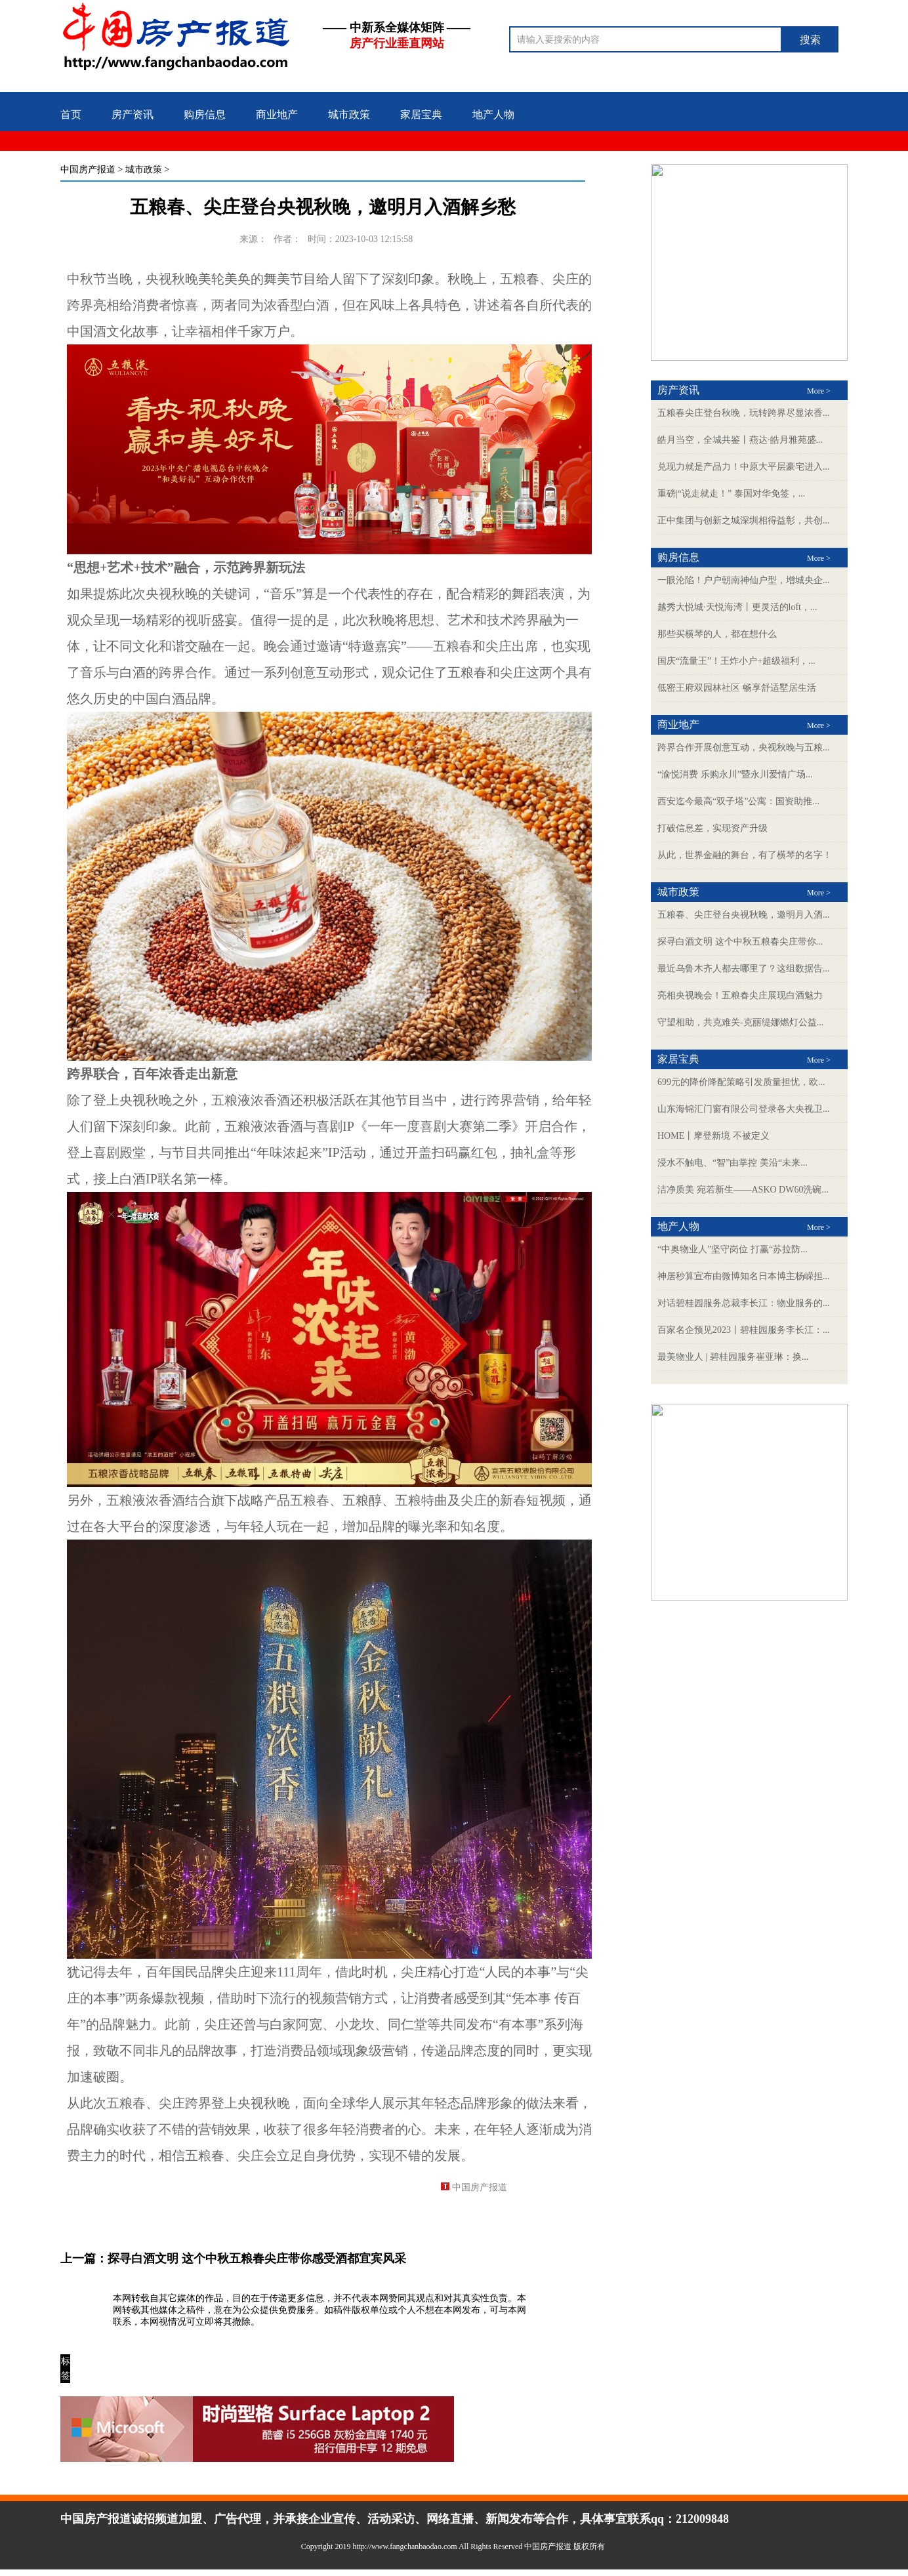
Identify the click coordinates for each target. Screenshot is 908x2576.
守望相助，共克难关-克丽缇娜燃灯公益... (740, 1022)
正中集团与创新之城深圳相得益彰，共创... (743, 520)
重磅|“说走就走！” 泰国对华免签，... (731, 494)
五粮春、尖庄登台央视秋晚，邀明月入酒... (743, 915)
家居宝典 (421, 114)
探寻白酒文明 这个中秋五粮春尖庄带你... (740, 942)
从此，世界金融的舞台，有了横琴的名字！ (744, 855)
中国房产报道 (87, 169)
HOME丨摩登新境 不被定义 (713, 1136)
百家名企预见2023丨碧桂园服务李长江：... (743, 1330)
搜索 (810, 39)
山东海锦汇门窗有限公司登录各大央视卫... (743, 1109)
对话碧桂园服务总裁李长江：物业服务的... (743, 1303)
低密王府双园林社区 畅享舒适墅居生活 (736, 688)
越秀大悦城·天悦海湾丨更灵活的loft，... (737, 607)
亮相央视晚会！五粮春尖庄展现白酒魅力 (740, 995)
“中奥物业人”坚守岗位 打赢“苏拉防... (732, 1249)
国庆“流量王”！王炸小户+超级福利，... (736, 661)
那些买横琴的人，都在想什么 (717, 634)
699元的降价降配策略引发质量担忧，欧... (741, 1082)
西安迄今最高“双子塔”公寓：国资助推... (738, 801)
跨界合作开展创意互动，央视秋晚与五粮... (743, 747)
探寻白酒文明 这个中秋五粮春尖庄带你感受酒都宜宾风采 (257, 2258)
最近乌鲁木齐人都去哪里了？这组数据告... (743, 968)
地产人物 (493, 114)
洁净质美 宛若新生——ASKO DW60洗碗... (743, 1190)
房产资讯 (133, 114)
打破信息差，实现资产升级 (712, 828)
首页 (70, 114)
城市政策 (349, 114)
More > (819, 391)
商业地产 (277, 114)
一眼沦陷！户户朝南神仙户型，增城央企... (743, 580)
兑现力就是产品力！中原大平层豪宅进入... (743, 467)
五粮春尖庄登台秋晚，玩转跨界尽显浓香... (743, 413)
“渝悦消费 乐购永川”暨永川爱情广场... (734, 774)
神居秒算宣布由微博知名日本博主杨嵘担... (743, 1276)
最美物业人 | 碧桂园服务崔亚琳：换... (732, 1357)
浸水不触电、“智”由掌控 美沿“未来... (732, 1163)
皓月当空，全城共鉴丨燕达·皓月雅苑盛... (740, 440)
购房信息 (205, 114)
